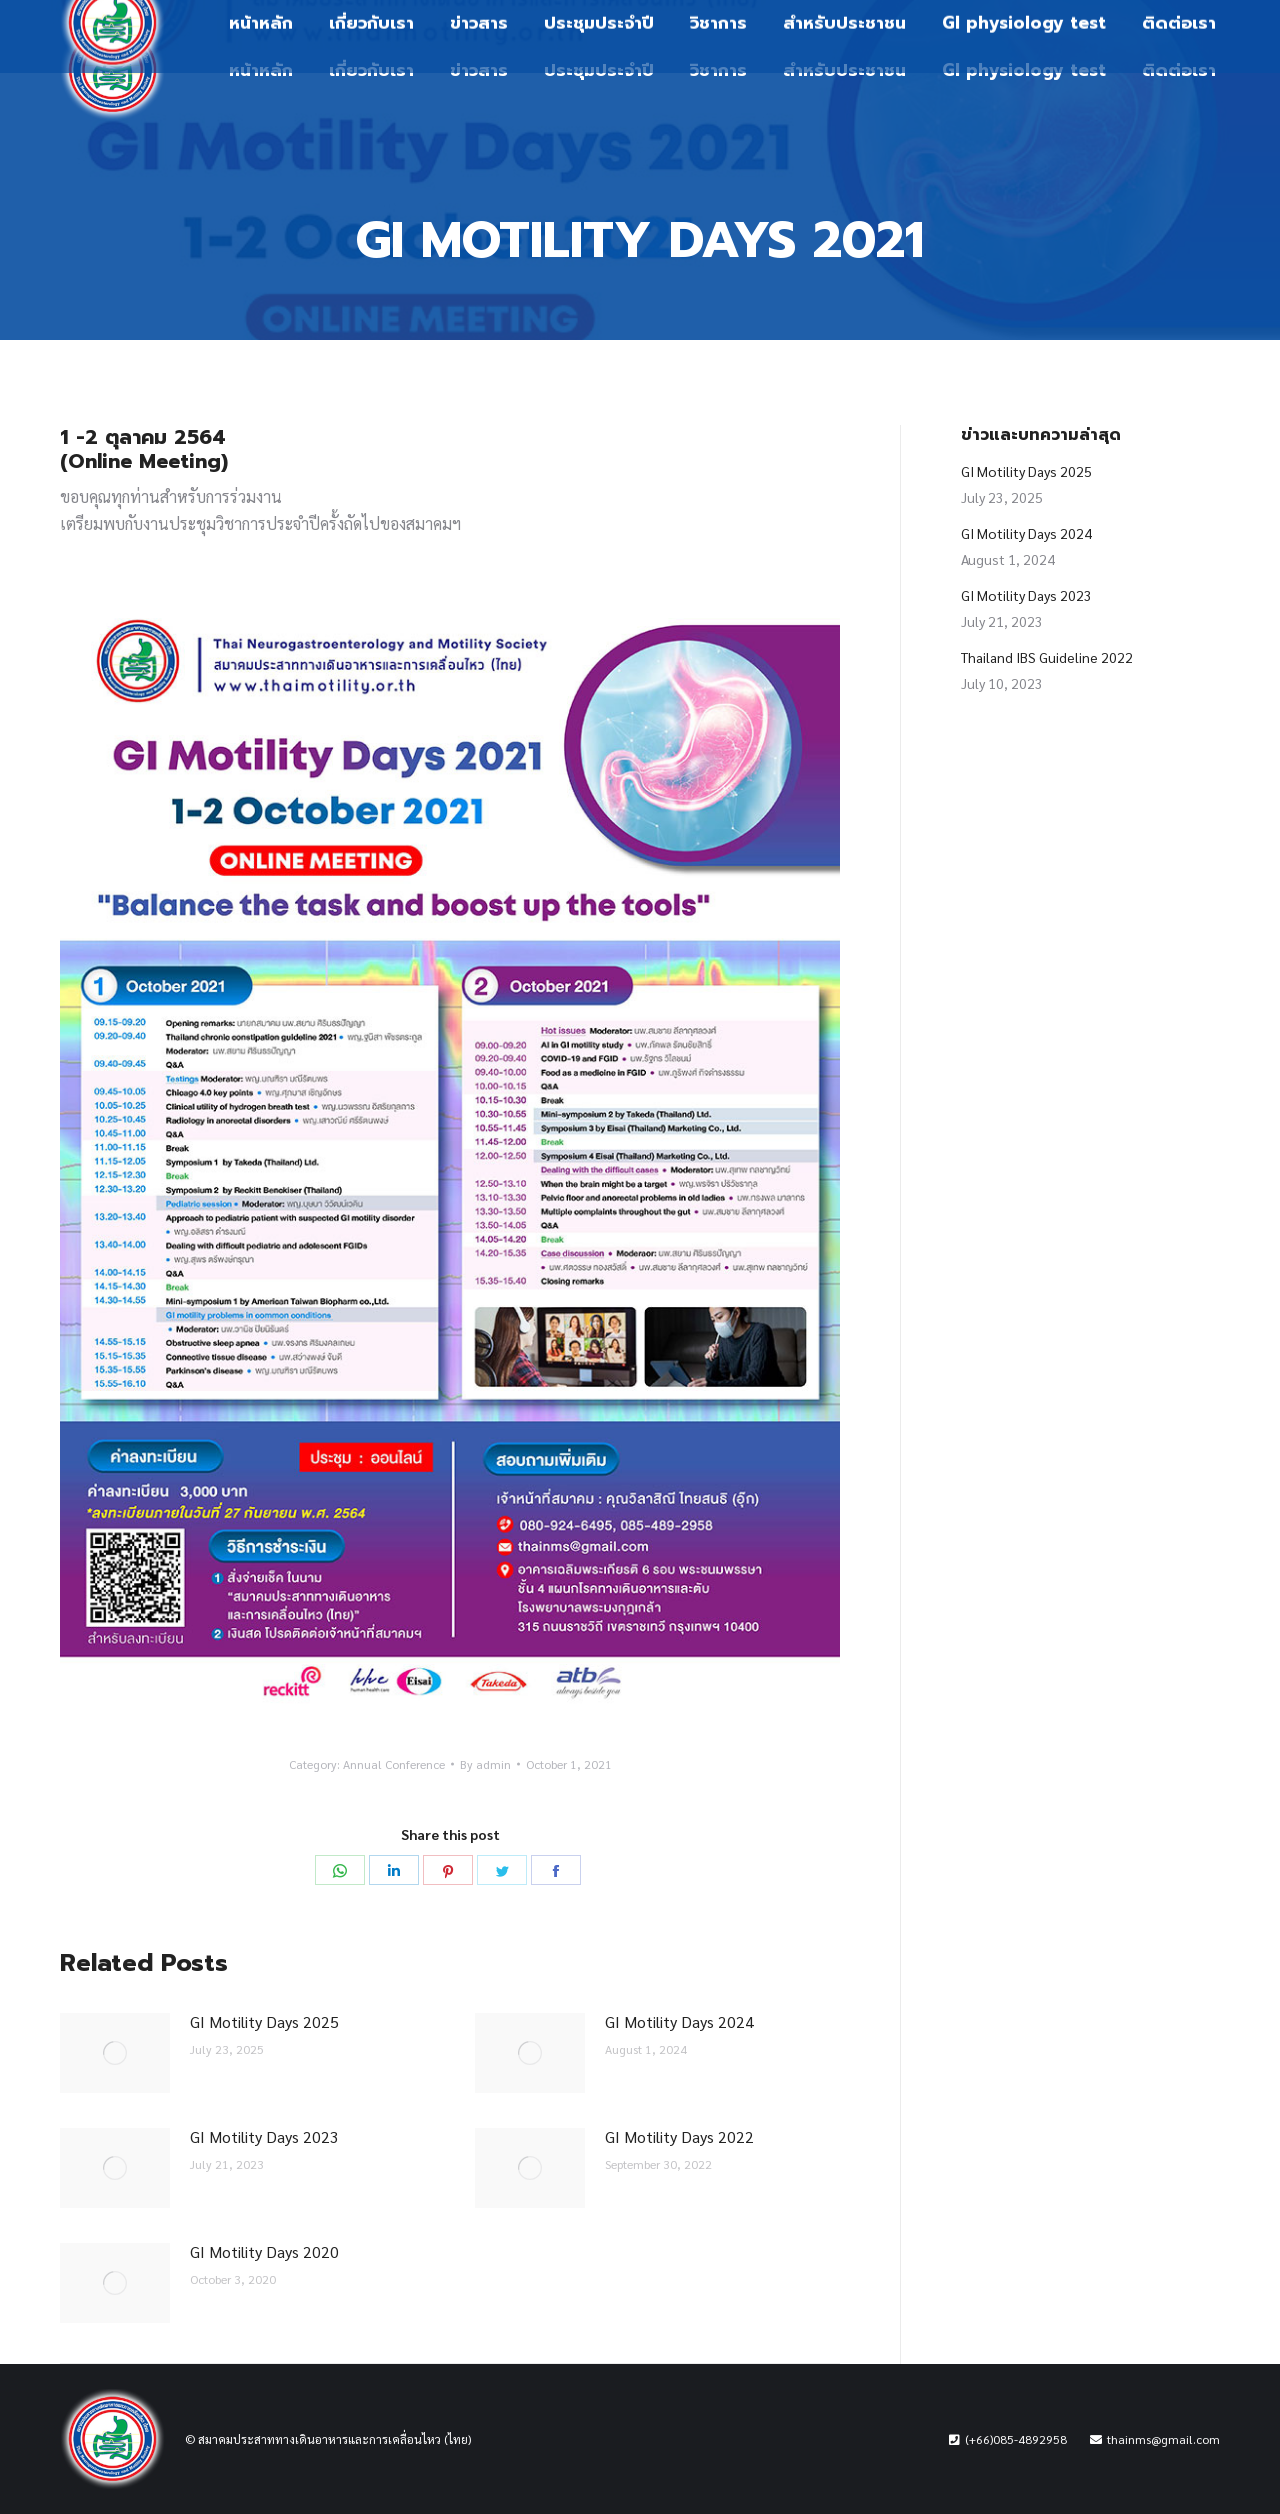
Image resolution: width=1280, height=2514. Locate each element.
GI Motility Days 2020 (264, 2251)
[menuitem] (261, 70)
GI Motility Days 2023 (264, 2136)
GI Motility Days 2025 (264, 2021)
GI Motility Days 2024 (679, 2021)
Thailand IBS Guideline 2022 (1047, 657)
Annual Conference (394, 1764)
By (485, 1764)
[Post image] (115, 2053)
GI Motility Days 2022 (679, 2136)
